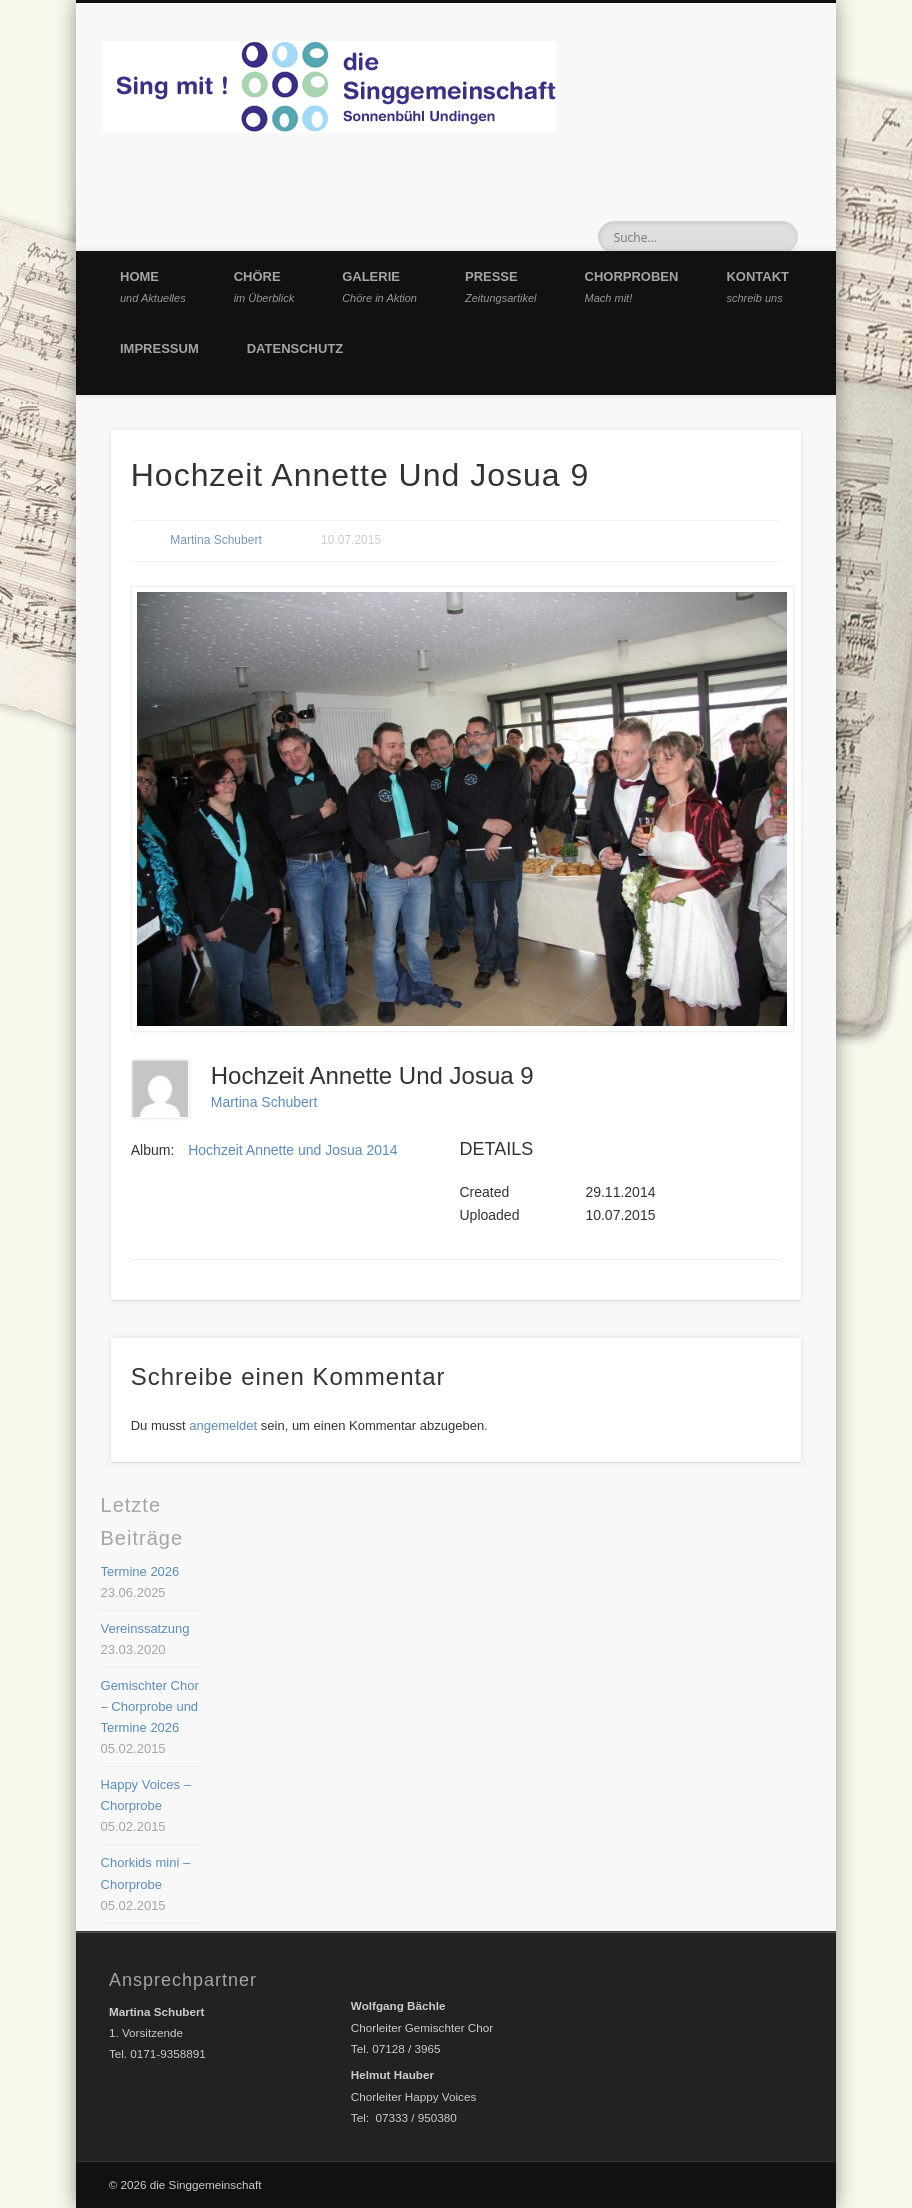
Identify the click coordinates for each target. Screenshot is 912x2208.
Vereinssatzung (145, 1628)
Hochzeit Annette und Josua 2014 (292, 1150)
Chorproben (632, 286)
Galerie (379, 286)
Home (153, 286)
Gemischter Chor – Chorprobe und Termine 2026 (150, 1706)
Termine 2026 (140, 1571)
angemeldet (223, 1425)
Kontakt (757, 286)
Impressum (159, 348)
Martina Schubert (215, 540)
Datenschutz (295, 348)
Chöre (264, 286)
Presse (501, 286)
